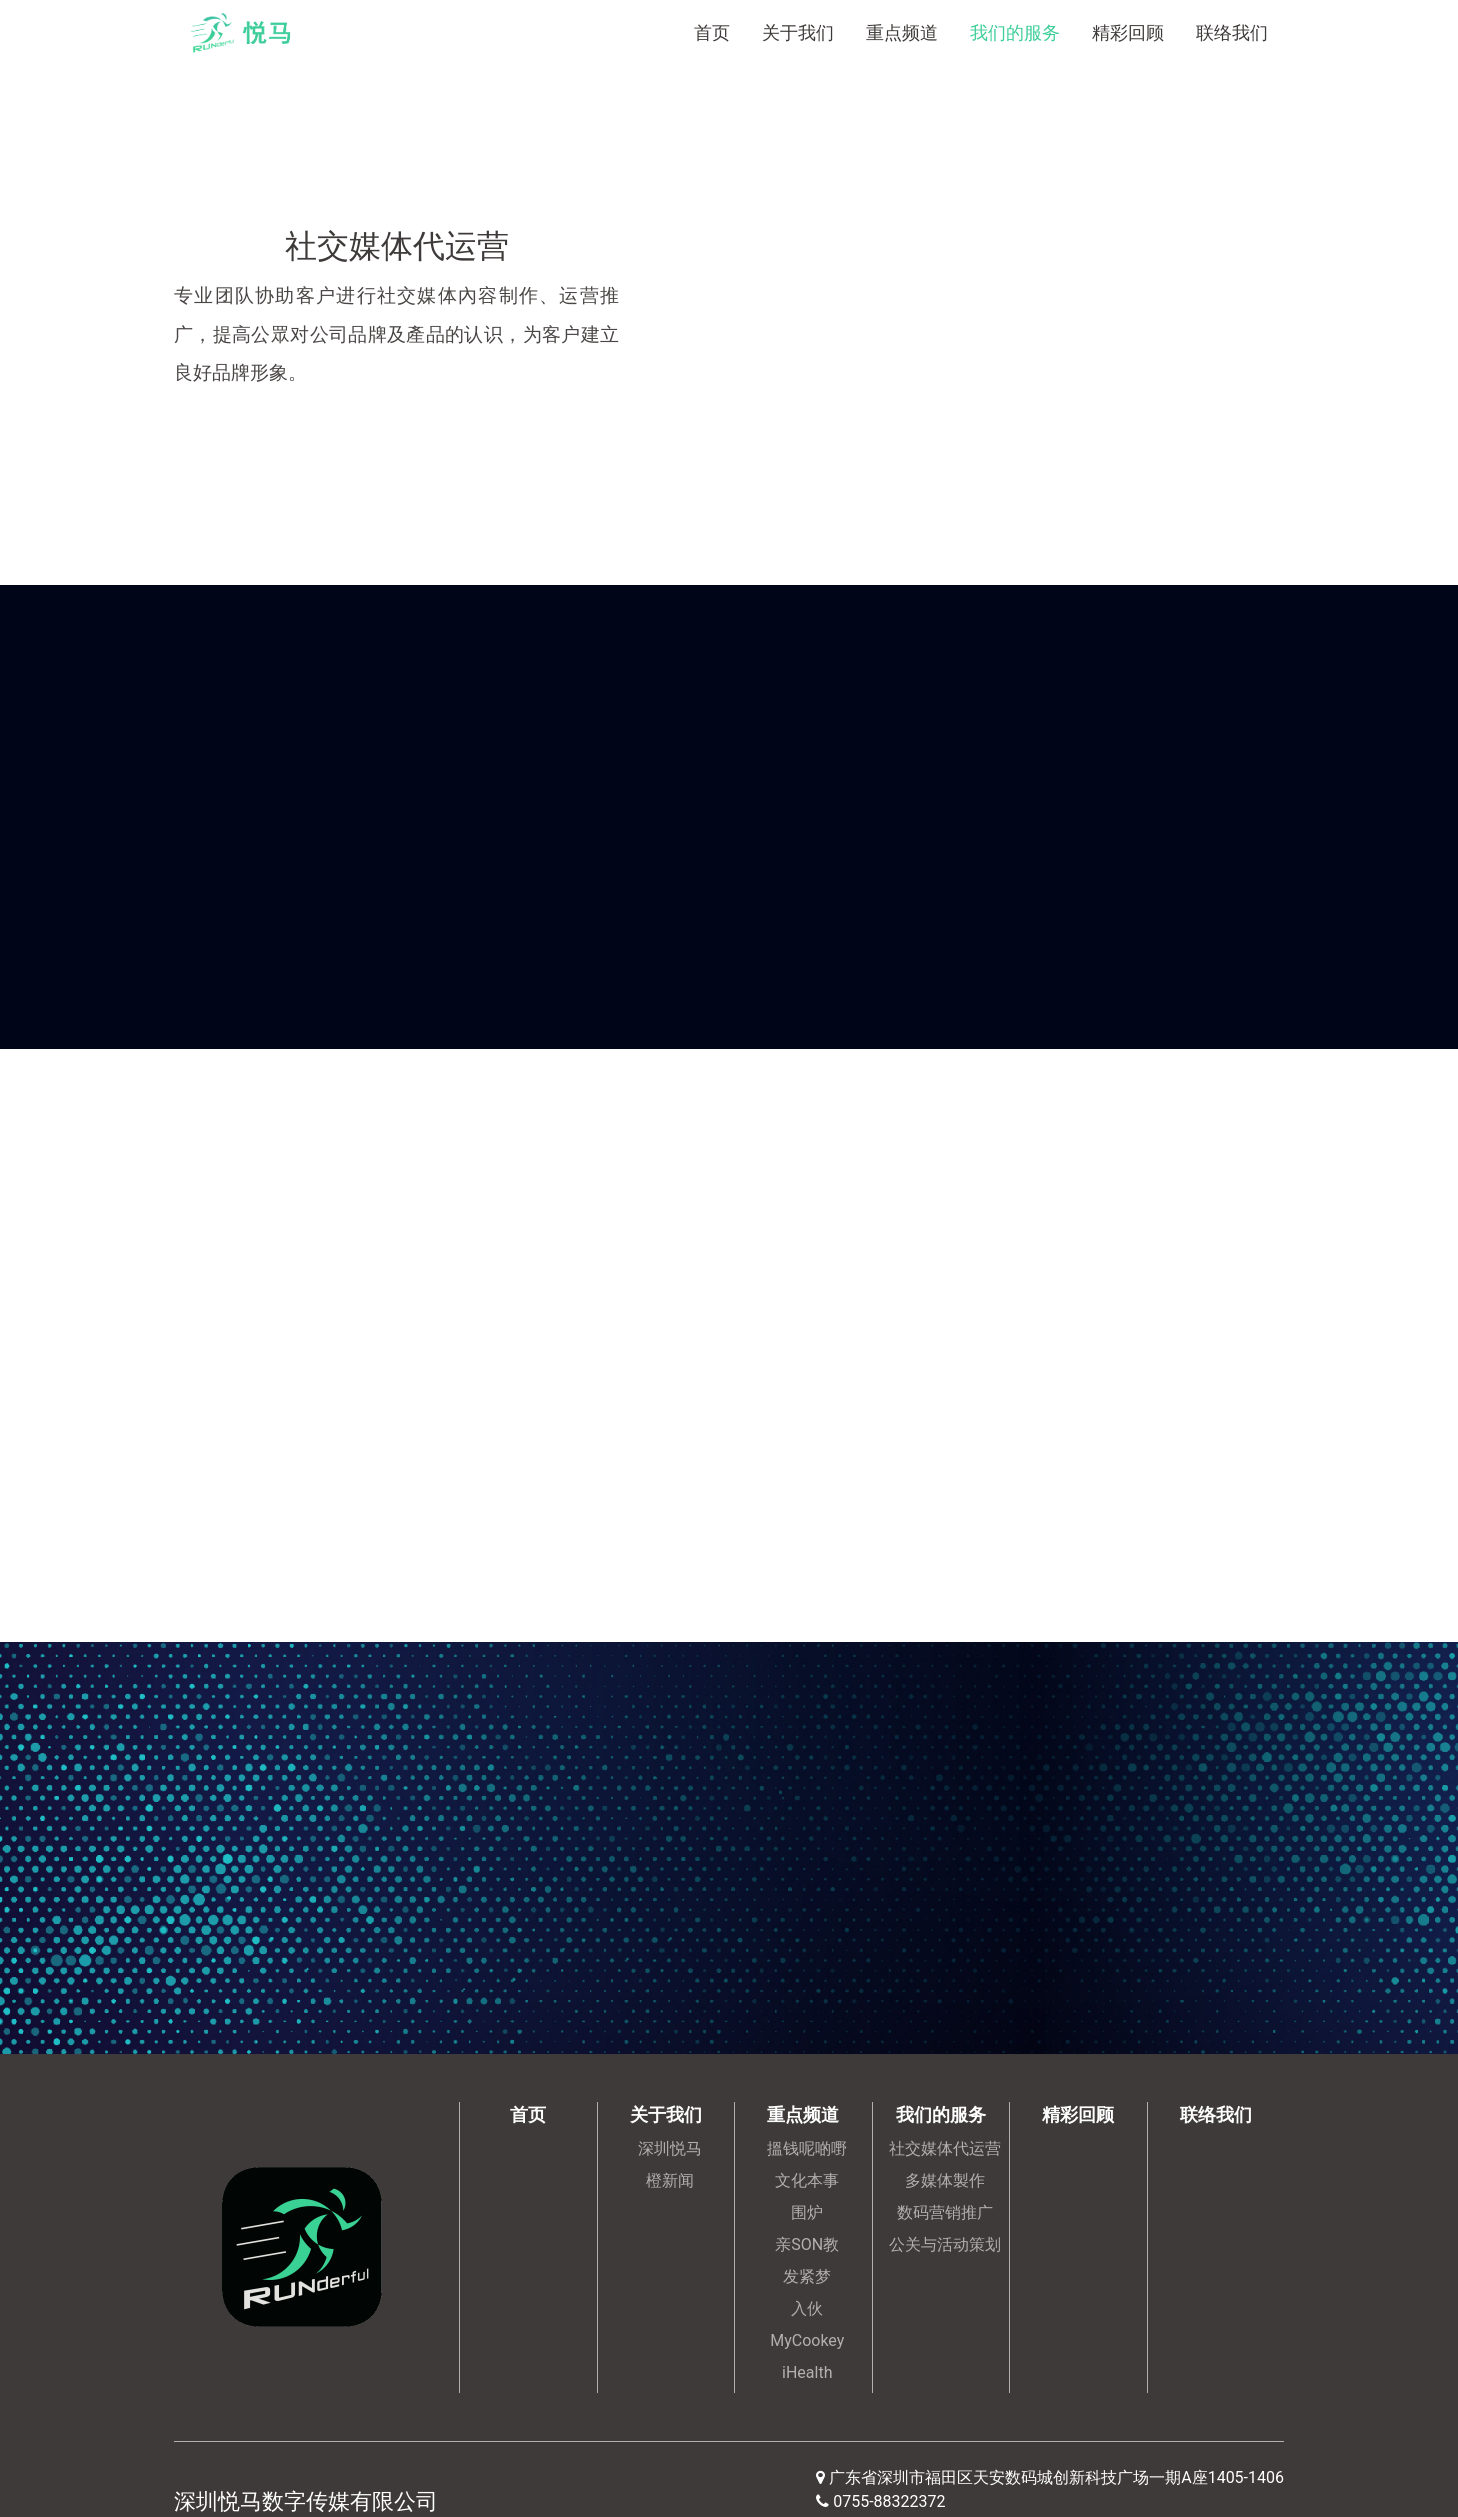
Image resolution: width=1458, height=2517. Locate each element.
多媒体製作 (945, 2180)
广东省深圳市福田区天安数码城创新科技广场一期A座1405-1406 (1056, 2477)
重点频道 (902, 33)
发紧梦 (807, 2276)
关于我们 (798, 33)
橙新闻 (670, 2180)
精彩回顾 (1128, 33)
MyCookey (807, 2340)
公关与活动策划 (945, 2244)
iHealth (807, 2372)
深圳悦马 (670, 2148)
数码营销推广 (945, 2212)
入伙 (807, 2308)
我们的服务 (1015, 33)
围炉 (807, 2212)
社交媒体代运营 (945, 2148)
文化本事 (807, 2180)
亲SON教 (807, 2244)
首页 (712, 33)
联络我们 (1232, 33)
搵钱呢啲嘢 (807, 2148)
